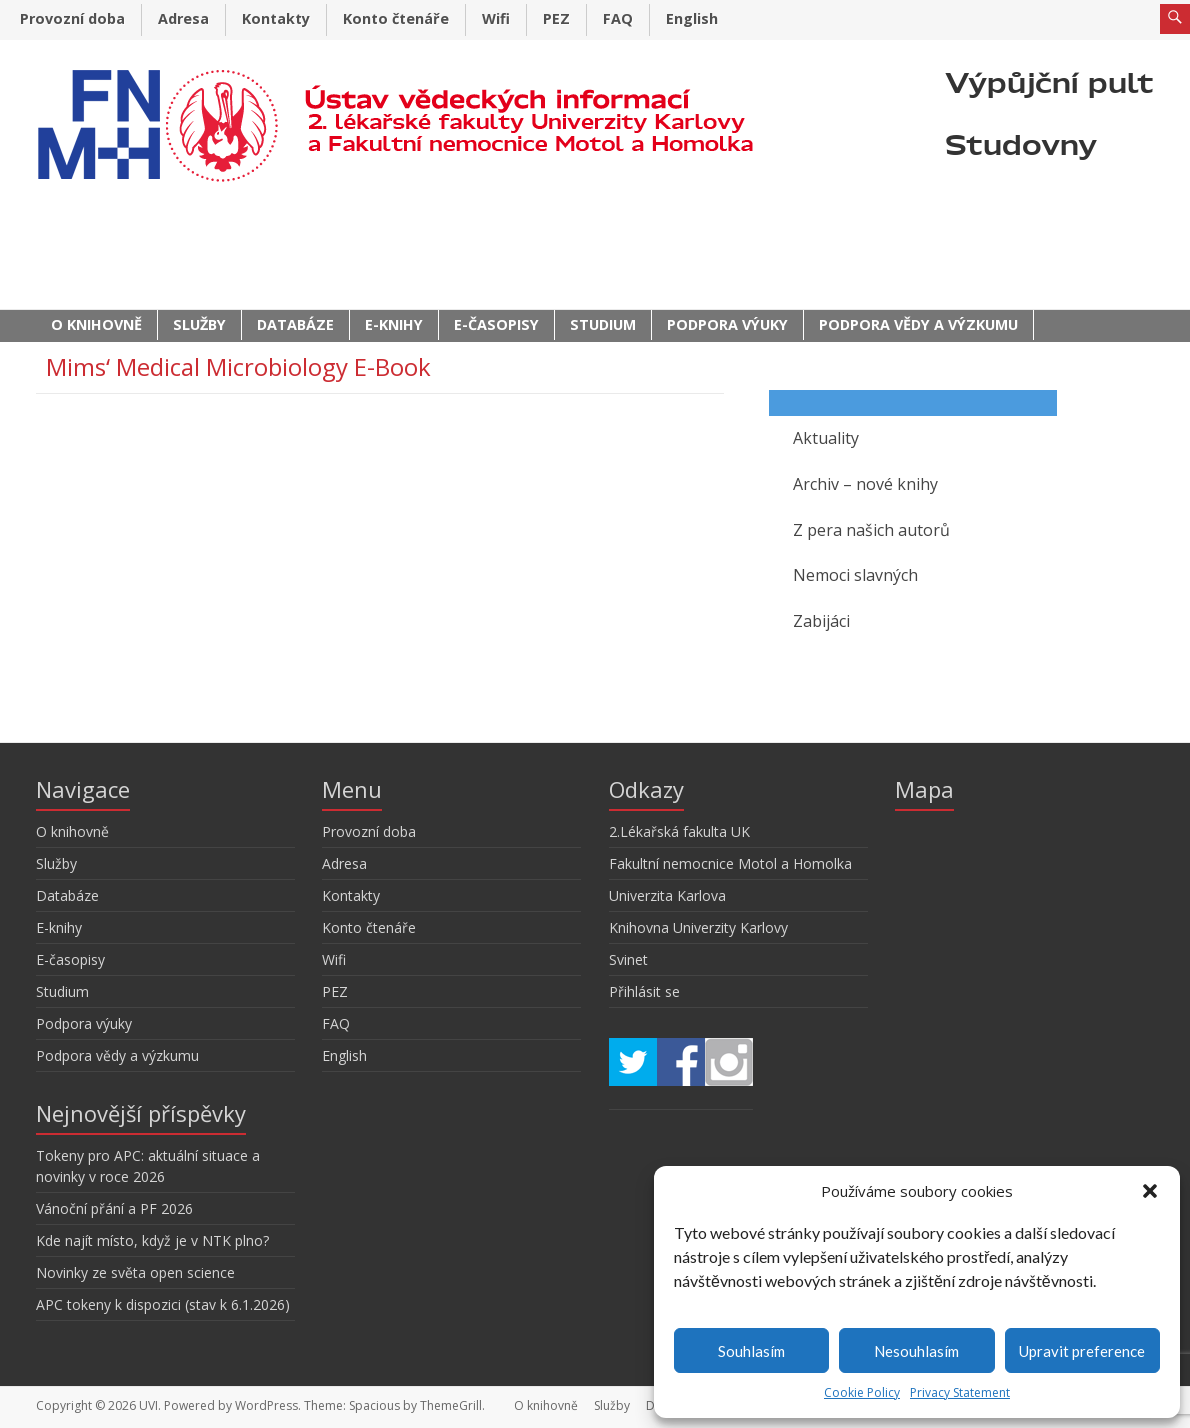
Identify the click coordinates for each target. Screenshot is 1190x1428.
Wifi (496, 18)
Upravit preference (1082, 1351)
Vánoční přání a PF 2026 (114, 1208)
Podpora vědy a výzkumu (918, 324)
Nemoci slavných (855, 575)
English (692, 18)
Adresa (183, 18)
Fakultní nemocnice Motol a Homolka (730, 863)
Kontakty (276, 18)
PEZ (556, 18)
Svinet (628, 959)
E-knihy (394, 324)
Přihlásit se (644, 991)
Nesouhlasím (916, 1351)
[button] (1150, 1191)
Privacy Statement (960, 1392)
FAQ (618, 18)
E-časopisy (496, 324)
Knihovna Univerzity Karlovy (698, 927)
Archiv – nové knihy (865, 484)
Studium (603, 324)
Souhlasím (751, 1351)
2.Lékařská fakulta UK (679, 831)
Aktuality (826, 438)
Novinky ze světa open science (135, 1272)
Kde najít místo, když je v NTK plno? (152, 1240)
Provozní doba (72, 18)
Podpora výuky (727, 324)
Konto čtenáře (396, 18)
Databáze (295, 324)
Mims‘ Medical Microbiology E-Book (238, 366)
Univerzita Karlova (667, 895)
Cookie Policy (862, 1392)
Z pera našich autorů (871, 530)
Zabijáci (821, 621)
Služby (199, 324)
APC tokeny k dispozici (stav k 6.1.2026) (163, 1304)
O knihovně (96, 324)
